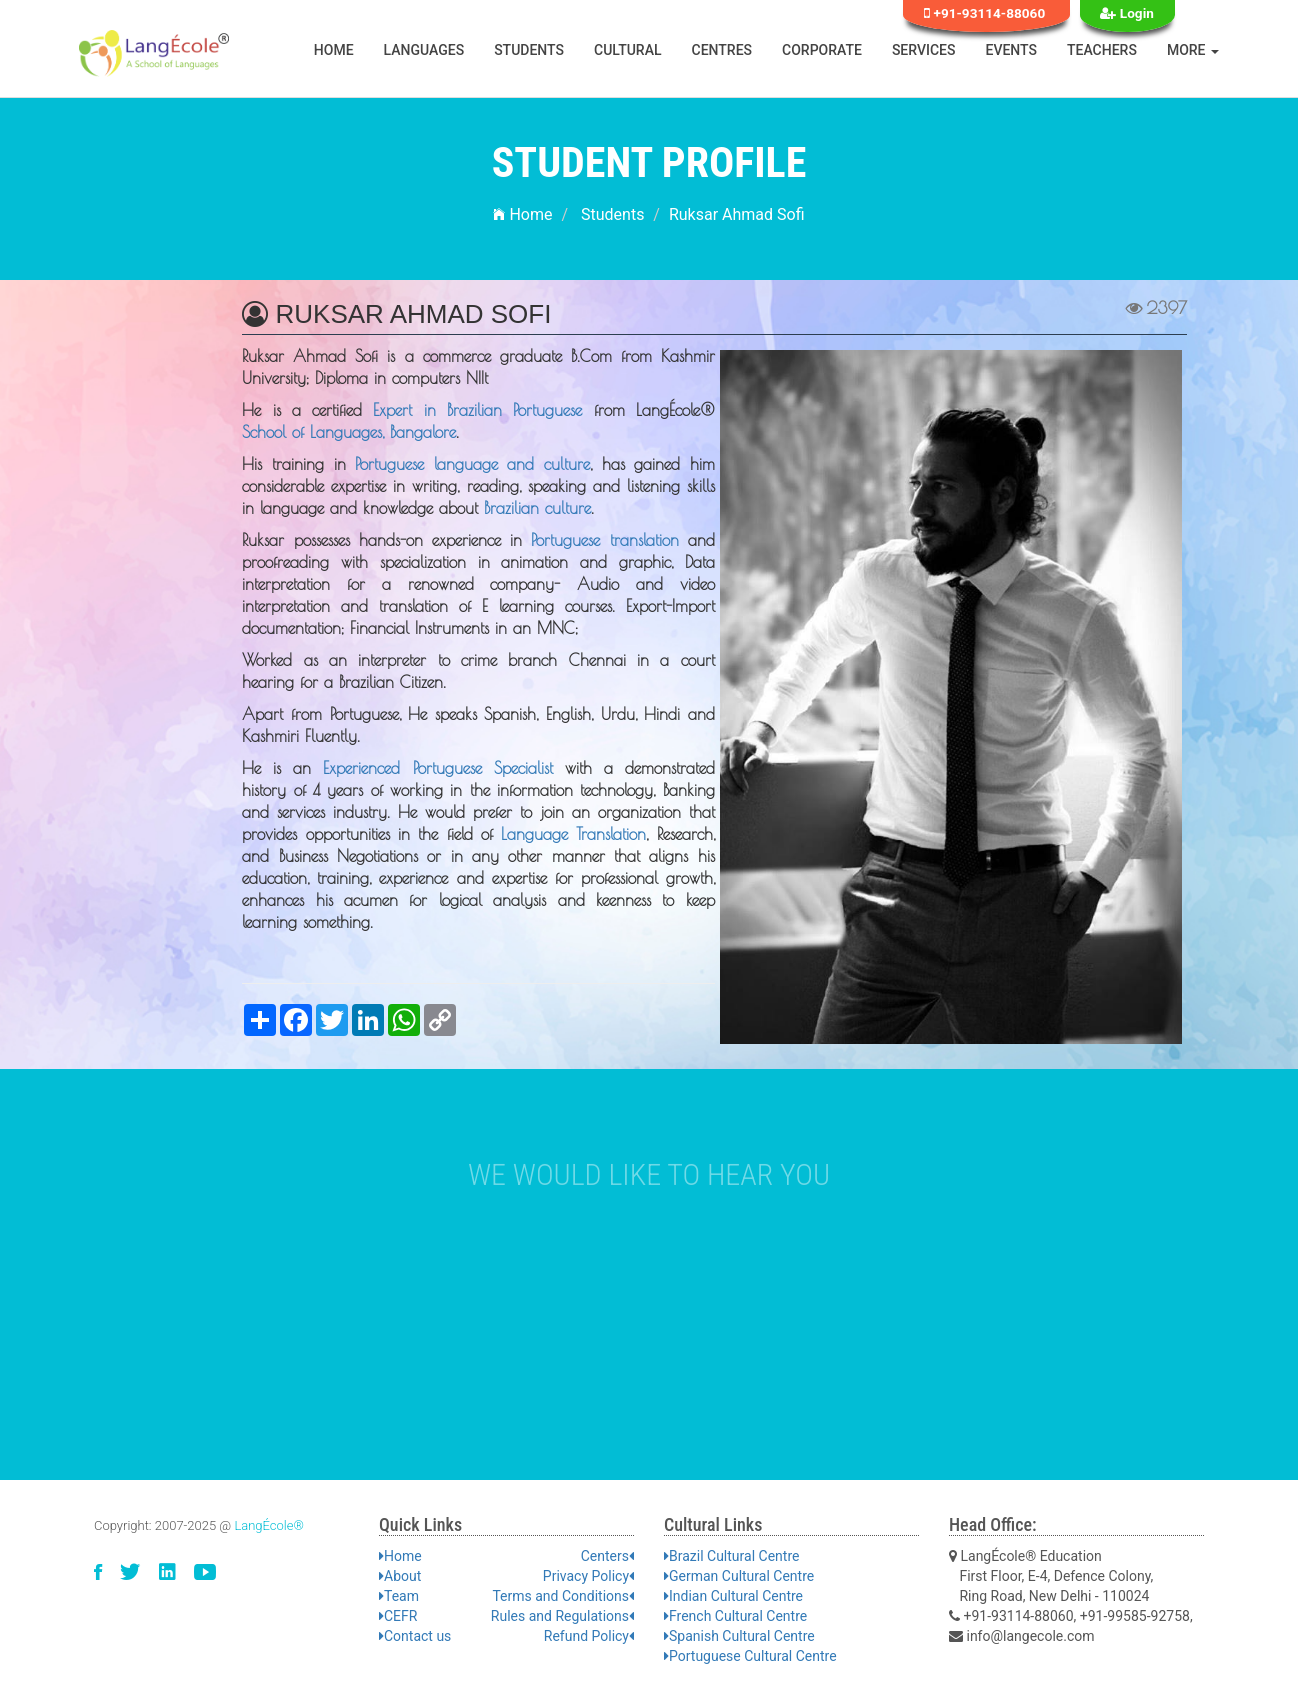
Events (1012, 50)
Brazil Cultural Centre (731, 1556)
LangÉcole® (269, 1525)
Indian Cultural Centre (733, 1596)
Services (924, 50)
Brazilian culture (537, 508)
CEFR (398, 1616)
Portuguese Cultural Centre (750, 1656)
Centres (722, 50)
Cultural (628, 50)
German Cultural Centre (739, 1576)
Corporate (822, 50)
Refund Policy (589, 1636)
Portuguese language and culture (472, 464)
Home (334, 50)
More (1193, 50)
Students (529, 50)
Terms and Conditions (563, 1596)
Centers (607, 1556)
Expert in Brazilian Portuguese (477, 410)
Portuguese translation (604, 540)
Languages (424, 50)
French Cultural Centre (735, 1616)
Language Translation (573, 834)
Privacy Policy (588, 1576)
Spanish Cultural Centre (739, 1636)
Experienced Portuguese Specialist (437, 768)
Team (399, 1596)
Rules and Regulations (562, 1616)
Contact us (415, 1636)
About (400, 1576)
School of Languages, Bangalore (349, 432)
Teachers (1102, 50)
